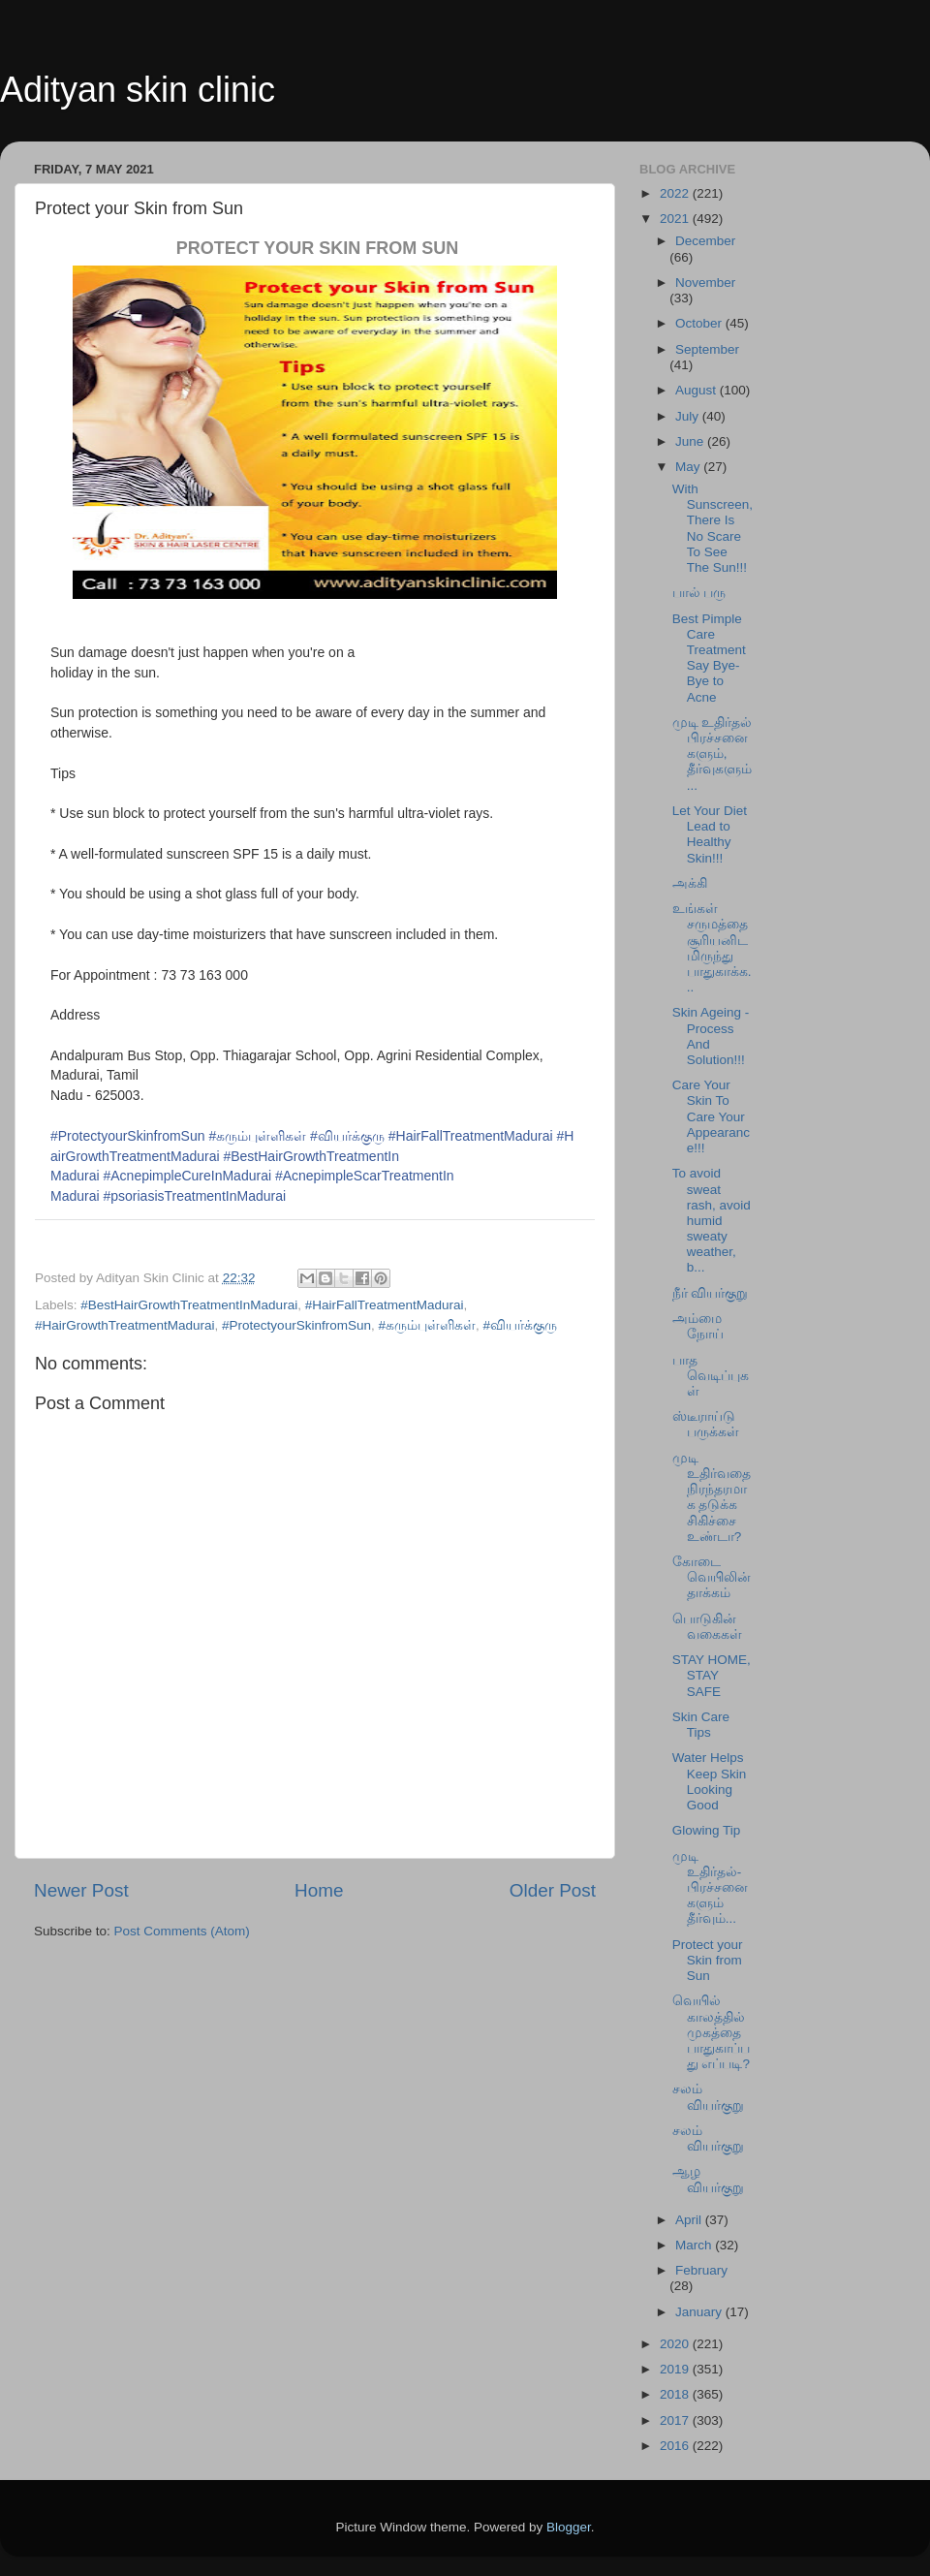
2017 (676, 2420)
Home (318, 1890)
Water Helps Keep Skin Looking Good (709, 1781)
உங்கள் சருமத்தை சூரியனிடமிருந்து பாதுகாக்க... (712, 947)
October (700, 323)
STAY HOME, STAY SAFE (711, 1675)
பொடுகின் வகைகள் (707, 1627)
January (700, 2312)
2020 (676, 2344)
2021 (676, 218)
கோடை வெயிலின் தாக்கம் (711, 1577)
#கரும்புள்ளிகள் (257, 1136)
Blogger (568, 2527)
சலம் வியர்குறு (708, 2097)
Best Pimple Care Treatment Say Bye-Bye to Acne (709, 658)
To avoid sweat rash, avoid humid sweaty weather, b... (711, 1220)
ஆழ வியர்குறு (708, 2179)
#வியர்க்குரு (347, 1136)
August (697, 390)
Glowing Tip (706, 1830)
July (688, 416)
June (691, 441)
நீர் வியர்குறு (710, 1293)
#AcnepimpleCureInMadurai (187, 1175)
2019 (676, 2369)
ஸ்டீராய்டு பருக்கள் (705, 1424)
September (707, 349)
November (705, 282)
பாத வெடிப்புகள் (710, 1375)
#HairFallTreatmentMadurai (470, 1136)
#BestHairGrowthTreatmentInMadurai (188, 1305)
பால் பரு (699, 592)
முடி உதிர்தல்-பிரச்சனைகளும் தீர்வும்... (710, 1888)
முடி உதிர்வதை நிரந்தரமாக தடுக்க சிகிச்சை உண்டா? (711, 1497)
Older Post (553, 1890)
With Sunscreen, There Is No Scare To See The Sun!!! (712, 528)
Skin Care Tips (700, 1725)
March (695, 2245)
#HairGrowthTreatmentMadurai (125, 1325)
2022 (676, 193)
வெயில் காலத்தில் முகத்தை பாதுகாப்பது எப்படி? (711, 2032)
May (689, 466)
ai (194, 1196)
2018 (676, 2394)
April (690, 2220)
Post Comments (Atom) (182, 1931)
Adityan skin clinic (137, 90)
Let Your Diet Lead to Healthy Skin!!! (709, 834)
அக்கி (689, 883)
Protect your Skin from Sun (707, 1960)
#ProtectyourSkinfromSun (127, 1136)
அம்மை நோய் (698, 1326)
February (701, 2270)
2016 (676, 2445)
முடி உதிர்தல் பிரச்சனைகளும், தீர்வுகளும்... (712, 754)
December (705, 241)
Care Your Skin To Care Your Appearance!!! (711, 1116)
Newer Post (81, 1890)
